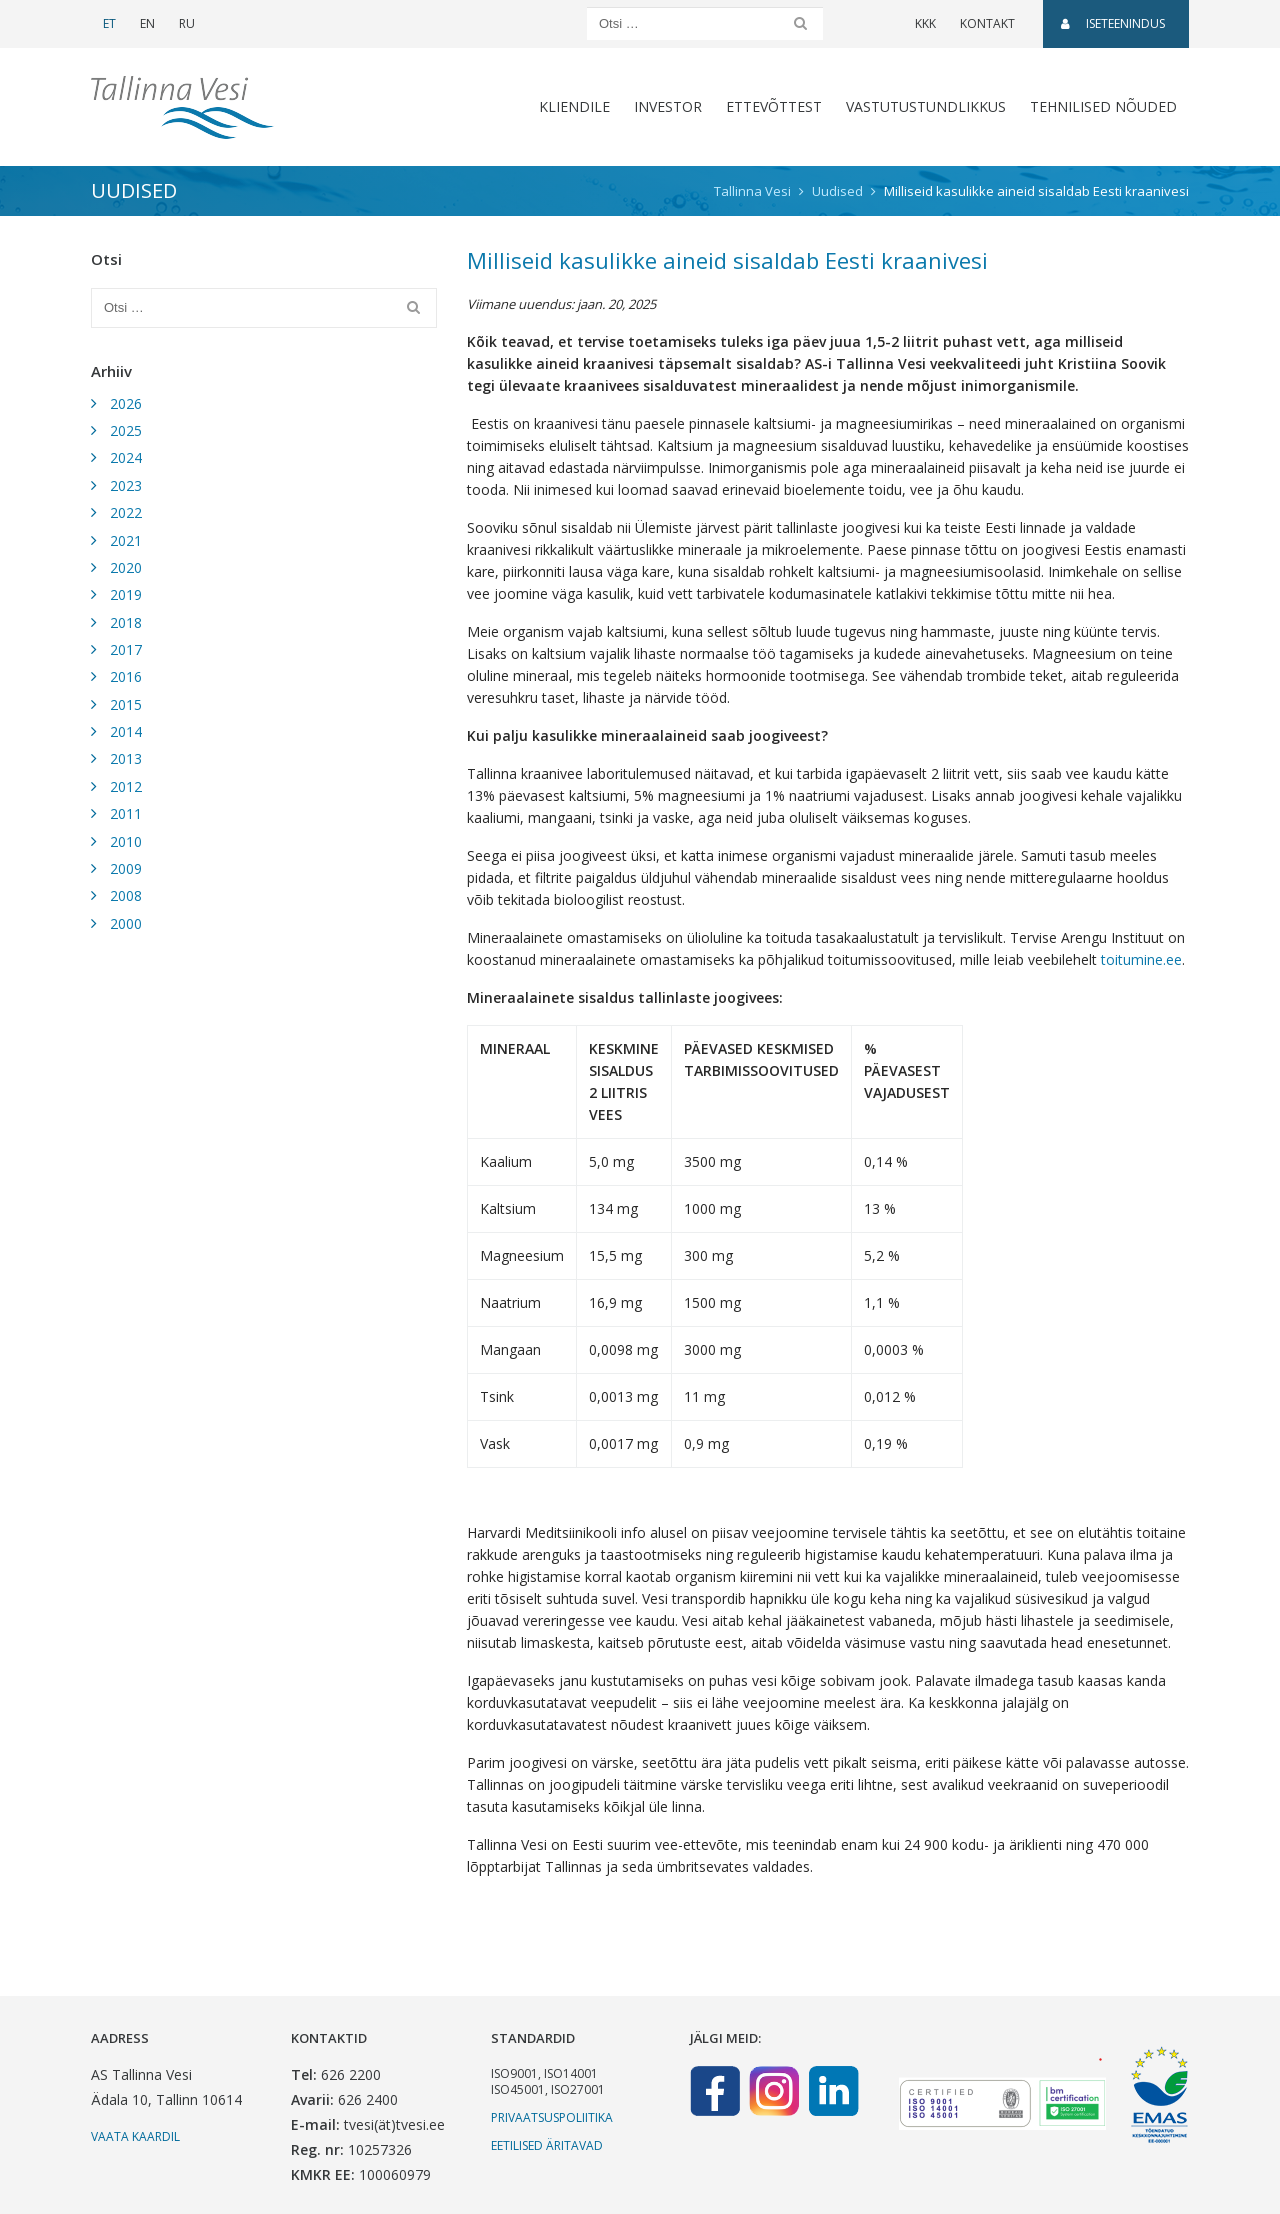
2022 (126, 512)
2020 (126, 567)
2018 (126, 622)
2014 (126, 731)
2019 (126, 594)
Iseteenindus (1113, 23)
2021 (126, 540)
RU (187, 23)
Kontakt (987, 23)
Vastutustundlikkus (926, 106)
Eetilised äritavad (547, 2145)
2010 (126, 841)
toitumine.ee (1141, 959)
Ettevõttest (774, 106)
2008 (126, 895)
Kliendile (574, 106)
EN (147, 23)
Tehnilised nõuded (1103, 106)
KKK (925, 23)
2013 (126, 758)
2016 (126, 676)
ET (109, 23)
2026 (126, 403)
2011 (126, 813)
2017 (126, 649)
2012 (126, 786)
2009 (126, 868)
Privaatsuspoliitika (552, 2117)
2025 (126, 430)
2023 (126, 485)
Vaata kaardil (135, 2136)
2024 (126, 457)
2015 (126, 704)
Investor (668, 106)
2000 (126, 923)
